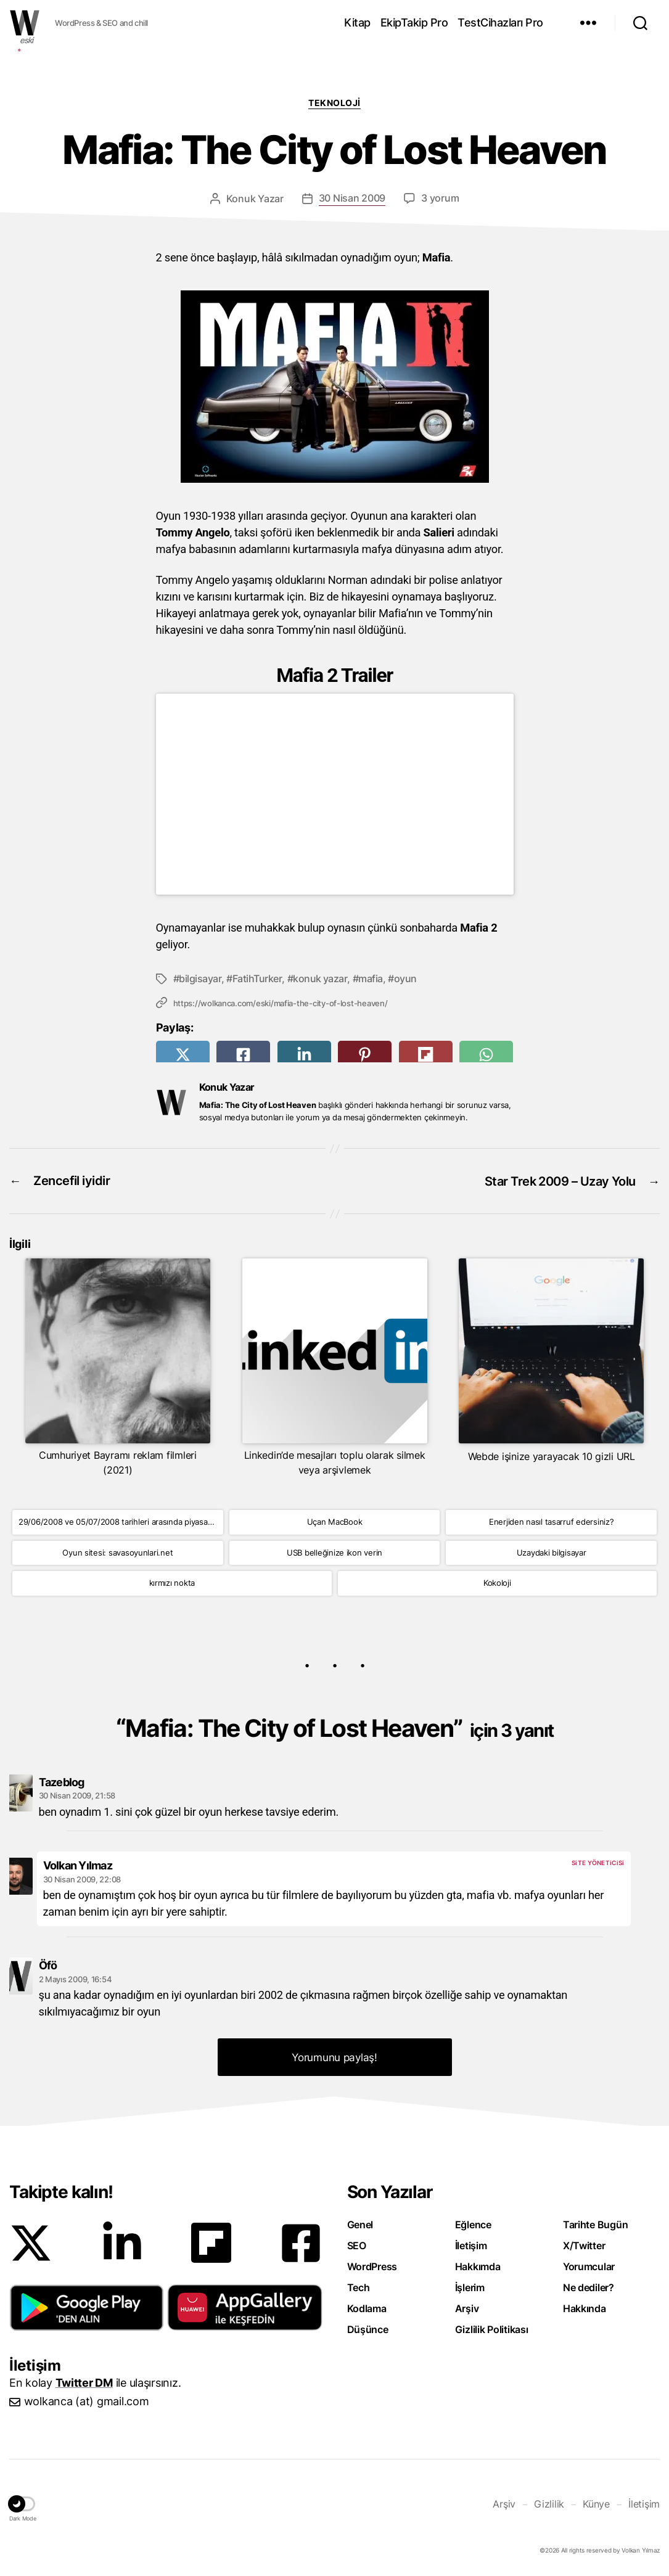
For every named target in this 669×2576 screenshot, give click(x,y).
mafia (370, 978)
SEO (356, 2244)
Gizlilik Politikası (491, 2327)
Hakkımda (478, 2264)
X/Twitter (584, 2244)
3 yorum (440, 198)
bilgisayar (200, 978)
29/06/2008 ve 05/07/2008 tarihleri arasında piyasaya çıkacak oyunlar (120, 1520)
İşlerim (470, 2285)
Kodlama (367, 2306)
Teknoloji (334, 102)
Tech (358, 2285)
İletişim (471, 2244)
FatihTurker (257, 978)
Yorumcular (589, 2264)
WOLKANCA (24, 22)
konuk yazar (320, 978)
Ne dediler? (588, 2285)
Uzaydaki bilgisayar (551, 1551)
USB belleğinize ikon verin (334, 1551)
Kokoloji (497, 1581)
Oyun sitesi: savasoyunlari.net (117, 1551)
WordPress (372, 2264)
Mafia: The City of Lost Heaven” (339, 1727)
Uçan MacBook (335, 1520)
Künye (596, 2502)
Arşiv (467, 2306)
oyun (405, 978)
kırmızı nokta (172, 1581)
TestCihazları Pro (500, 22)
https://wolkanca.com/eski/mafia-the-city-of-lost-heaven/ (280, 1002)
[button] (86, 2305)
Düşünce (367, 2327)
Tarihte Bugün (595, 2223)
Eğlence (473, 2223)
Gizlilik (549, 2502)
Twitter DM (84, 2380)
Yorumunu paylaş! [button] (334, 2055)
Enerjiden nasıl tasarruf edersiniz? (551, 1520)
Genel (360, 2223)
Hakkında (584, 2306)
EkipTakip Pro (414, 22)
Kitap (357, 22)
